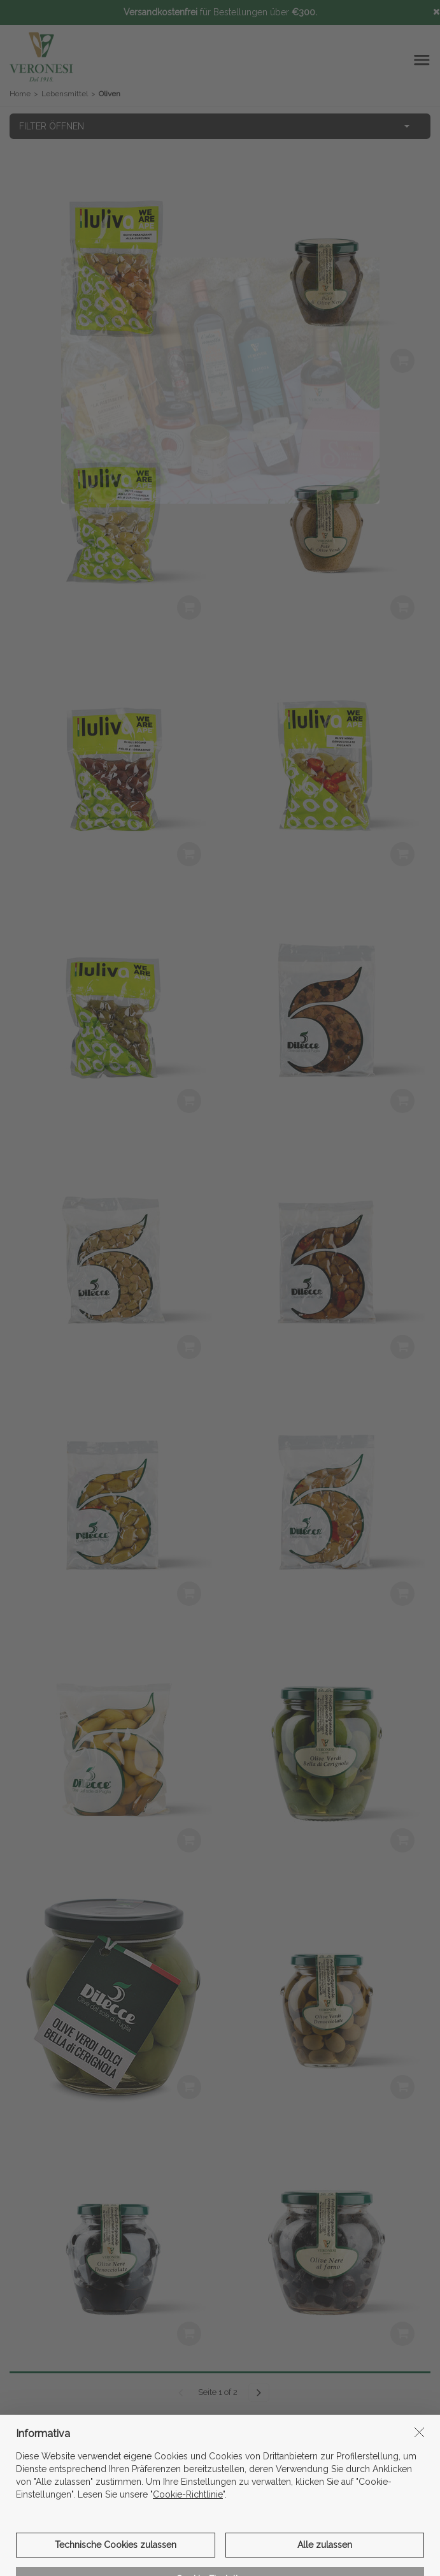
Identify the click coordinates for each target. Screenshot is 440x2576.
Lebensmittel (64, 93)
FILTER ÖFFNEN (51, 126)
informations (220, 2461)
